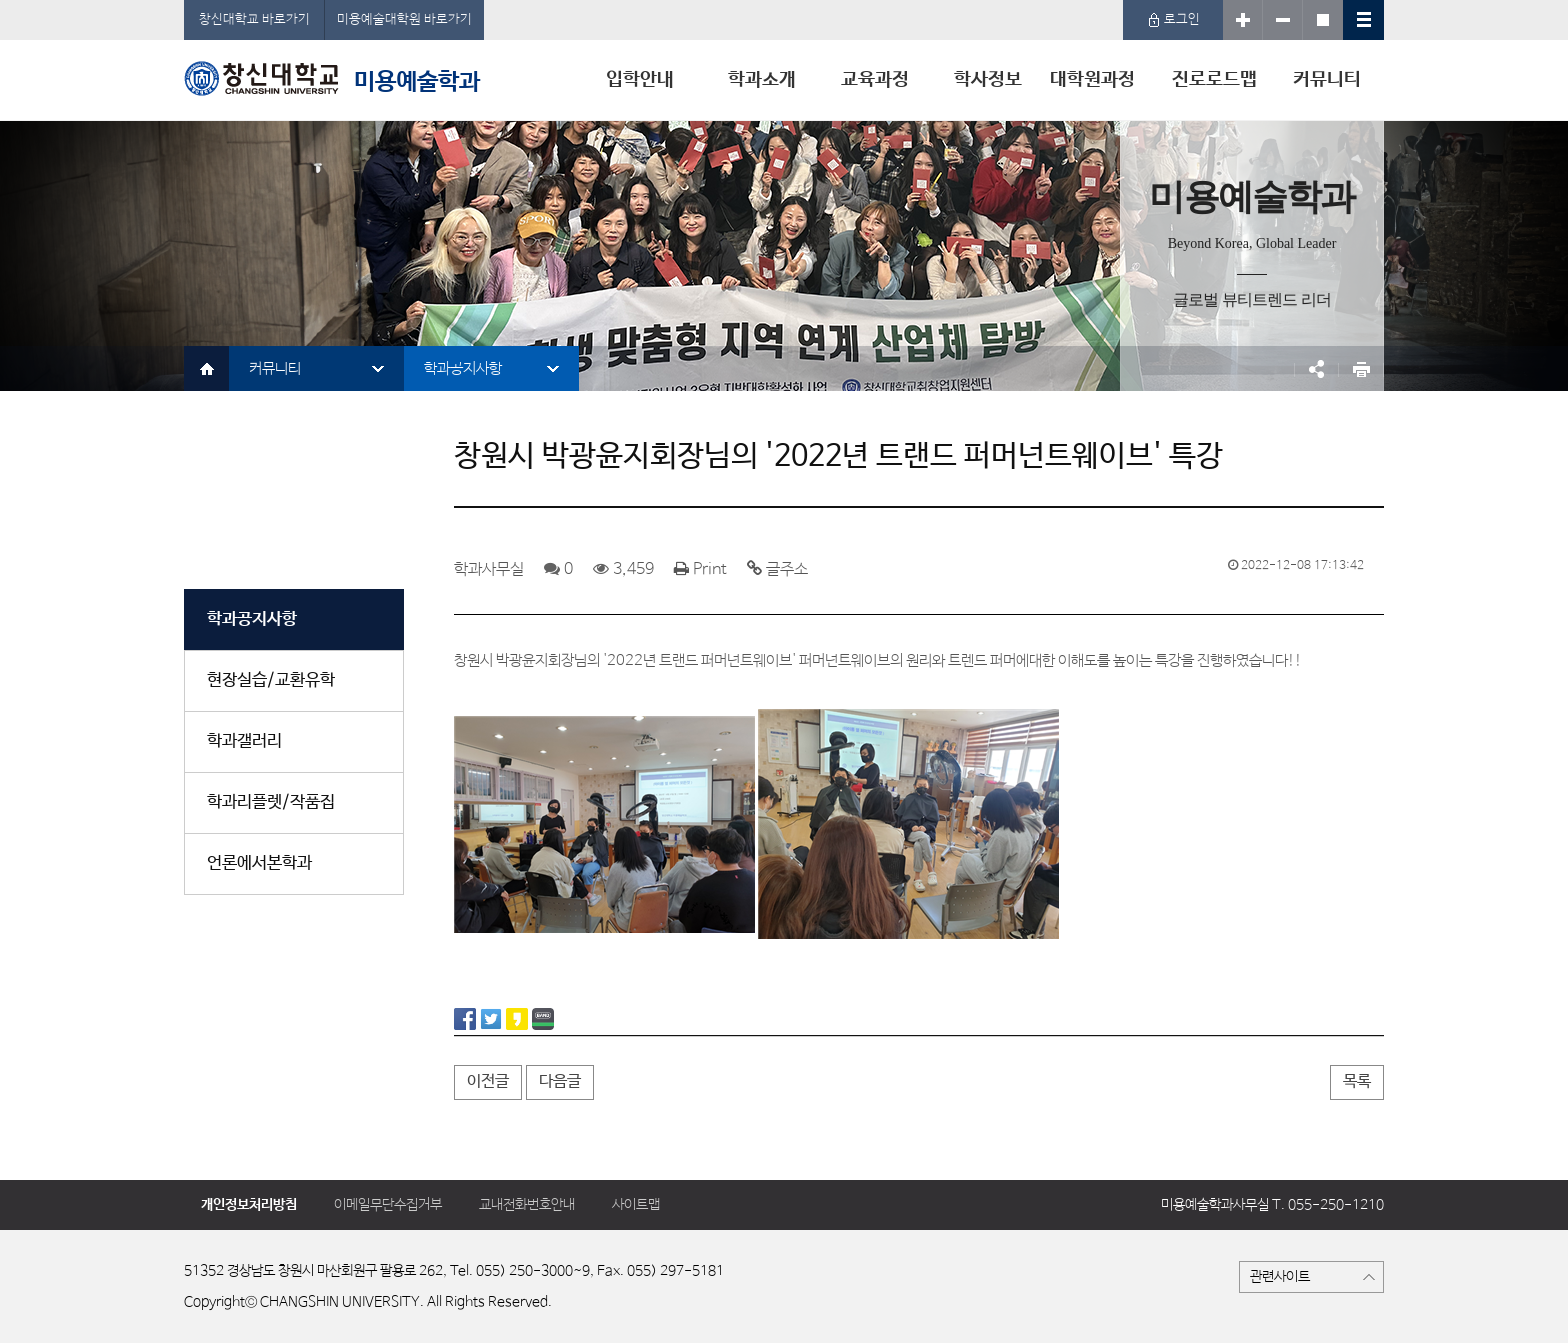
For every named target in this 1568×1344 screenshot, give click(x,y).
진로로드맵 (1214, 80)
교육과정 (875, 80)
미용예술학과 (332, 78)
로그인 (1173, 19)
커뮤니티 (1327, 80)
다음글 (560, 1081)
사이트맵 (636, 1205)
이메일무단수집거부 (388, 1205)
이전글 (488, 1081)
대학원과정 (1092, 80)
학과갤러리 (244, 741)
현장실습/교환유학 (271, 680)
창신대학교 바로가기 (254, 19)
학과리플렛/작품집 (271, 802)
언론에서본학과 (259, 863)
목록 (1357, 1081)
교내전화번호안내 (527, 1205)
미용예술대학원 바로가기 (404, 19)
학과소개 (762, 80)
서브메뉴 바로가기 (0, 0)
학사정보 (988, 80)
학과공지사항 (463, 368)
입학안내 (640, 80)
